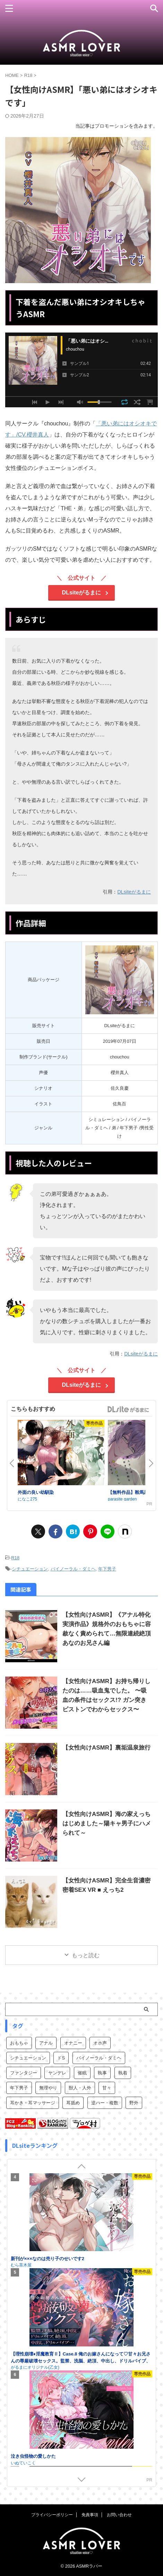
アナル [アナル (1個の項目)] (46, 2043)
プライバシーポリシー (52, 2514)
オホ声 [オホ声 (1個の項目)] (100, 2043)
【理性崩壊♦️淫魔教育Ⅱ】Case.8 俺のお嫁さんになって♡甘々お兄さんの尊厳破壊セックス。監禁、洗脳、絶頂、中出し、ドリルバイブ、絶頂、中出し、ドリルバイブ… (81, 2401)
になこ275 (27, 1499)
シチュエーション (30, 1568)
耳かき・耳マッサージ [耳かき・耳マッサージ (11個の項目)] (32, 2102)
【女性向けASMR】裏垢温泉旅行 (106, 1747)
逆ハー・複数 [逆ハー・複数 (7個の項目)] (104, 2102)
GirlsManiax (128, 1409)
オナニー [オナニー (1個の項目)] (73, 2043)
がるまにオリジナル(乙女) (35, 2408)
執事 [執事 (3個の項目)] (102, 2072)
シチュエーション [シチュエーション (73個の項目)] (28, 2058)
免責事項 (90, 2514)
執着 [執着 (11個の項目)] (122, 2072)
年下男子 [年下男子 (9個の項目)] (19, 2087)
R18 (15, 1557)
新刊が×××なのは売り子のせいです (46, 2204)
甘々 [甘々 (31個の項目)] (106, 2087)
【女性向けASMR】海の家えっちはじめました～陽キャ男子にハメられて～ (106, 1823)
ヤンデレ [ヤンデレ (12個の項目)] (57, 2072)
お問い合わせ (119, 2514)
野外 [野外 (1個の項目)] (133, 2102)
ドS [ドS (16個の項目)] (61, 2058)
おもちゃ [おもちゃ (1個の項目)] (19, 2043)
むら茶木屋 (21, 2210)
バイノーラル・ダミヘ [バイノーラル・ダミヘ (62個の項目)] (98, 2058)
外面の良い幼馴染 (36, 1492)
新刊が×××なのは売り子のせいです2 (47, 2299)
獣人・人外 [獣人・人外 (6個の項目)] (80, 2087)
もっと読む (86, 1955)
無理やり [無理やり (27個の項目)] (48, 2087)
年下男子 (107, 1568)
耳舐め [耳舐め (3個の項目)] (73, 2102)
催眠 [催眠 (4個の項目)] (82, 2072)
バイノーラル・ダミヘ (73, 1568)
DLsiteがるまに (81, 592)
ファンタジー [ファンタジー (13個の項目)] (23, 2072)
